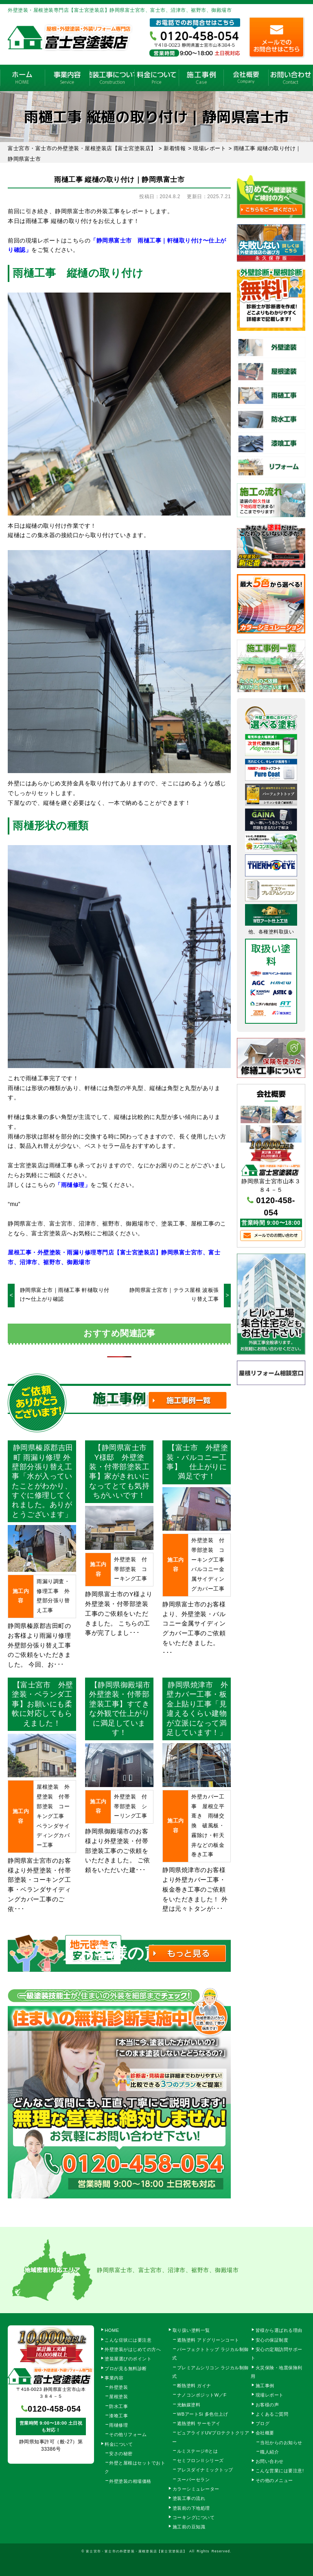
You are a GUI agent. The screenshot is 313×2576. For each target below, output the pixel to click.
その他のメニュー (274, 2480)
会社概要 (245, 78)
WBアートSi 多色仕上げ (202, 2414)
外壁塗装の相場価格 (130, 2481)
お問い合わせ (270, 2461)
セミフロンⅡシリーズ (200, 2460)
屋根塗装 (118, 2396)
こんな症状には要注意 (128, 2340)
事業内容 (67, 78)
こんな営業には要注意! (280, 2470)
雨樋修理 (118, 2425)
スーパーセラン (193, 2479)
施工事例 (201, 78)
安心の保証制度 (272, 2340)
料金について (156, 78)
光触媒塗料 (189, 2404)
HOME (22, 78)
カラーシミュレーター (196, 2488)
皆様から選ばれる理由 (279, 2330)
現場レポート (270, 2394)
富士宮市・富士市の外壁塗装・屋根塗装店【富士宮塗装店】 (136, 2551)
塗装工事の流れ (112, 78)
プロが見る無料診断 (126, 2368)
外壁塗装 (118, 2387)
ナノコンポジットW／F (202, 2394)
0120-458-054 (54, 2408)
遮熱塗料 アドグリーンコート (208, 2340)
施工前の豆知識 (189, 2526)
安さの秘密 (121, 2453)
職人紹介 (269, 2451)
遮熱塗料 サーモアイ (199, 2423)
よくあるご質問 (272, 2414)
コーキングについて (194, 2517)
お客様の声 (267, 2404)
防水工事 (118, 2406)
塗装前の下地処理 (191, 2508)
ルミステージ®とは (197, 2451)
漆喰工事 (118, 2415)
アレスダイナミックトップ (205, 2469)
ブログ (263, 2423)
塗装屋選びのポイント (128, 2358)
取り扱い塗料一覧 (191, 2330)
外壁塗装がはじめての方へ (133, 2349)
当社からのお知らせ (281, 2442)
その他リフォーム (128, 2434)
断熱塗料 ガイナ (194, 2385)
